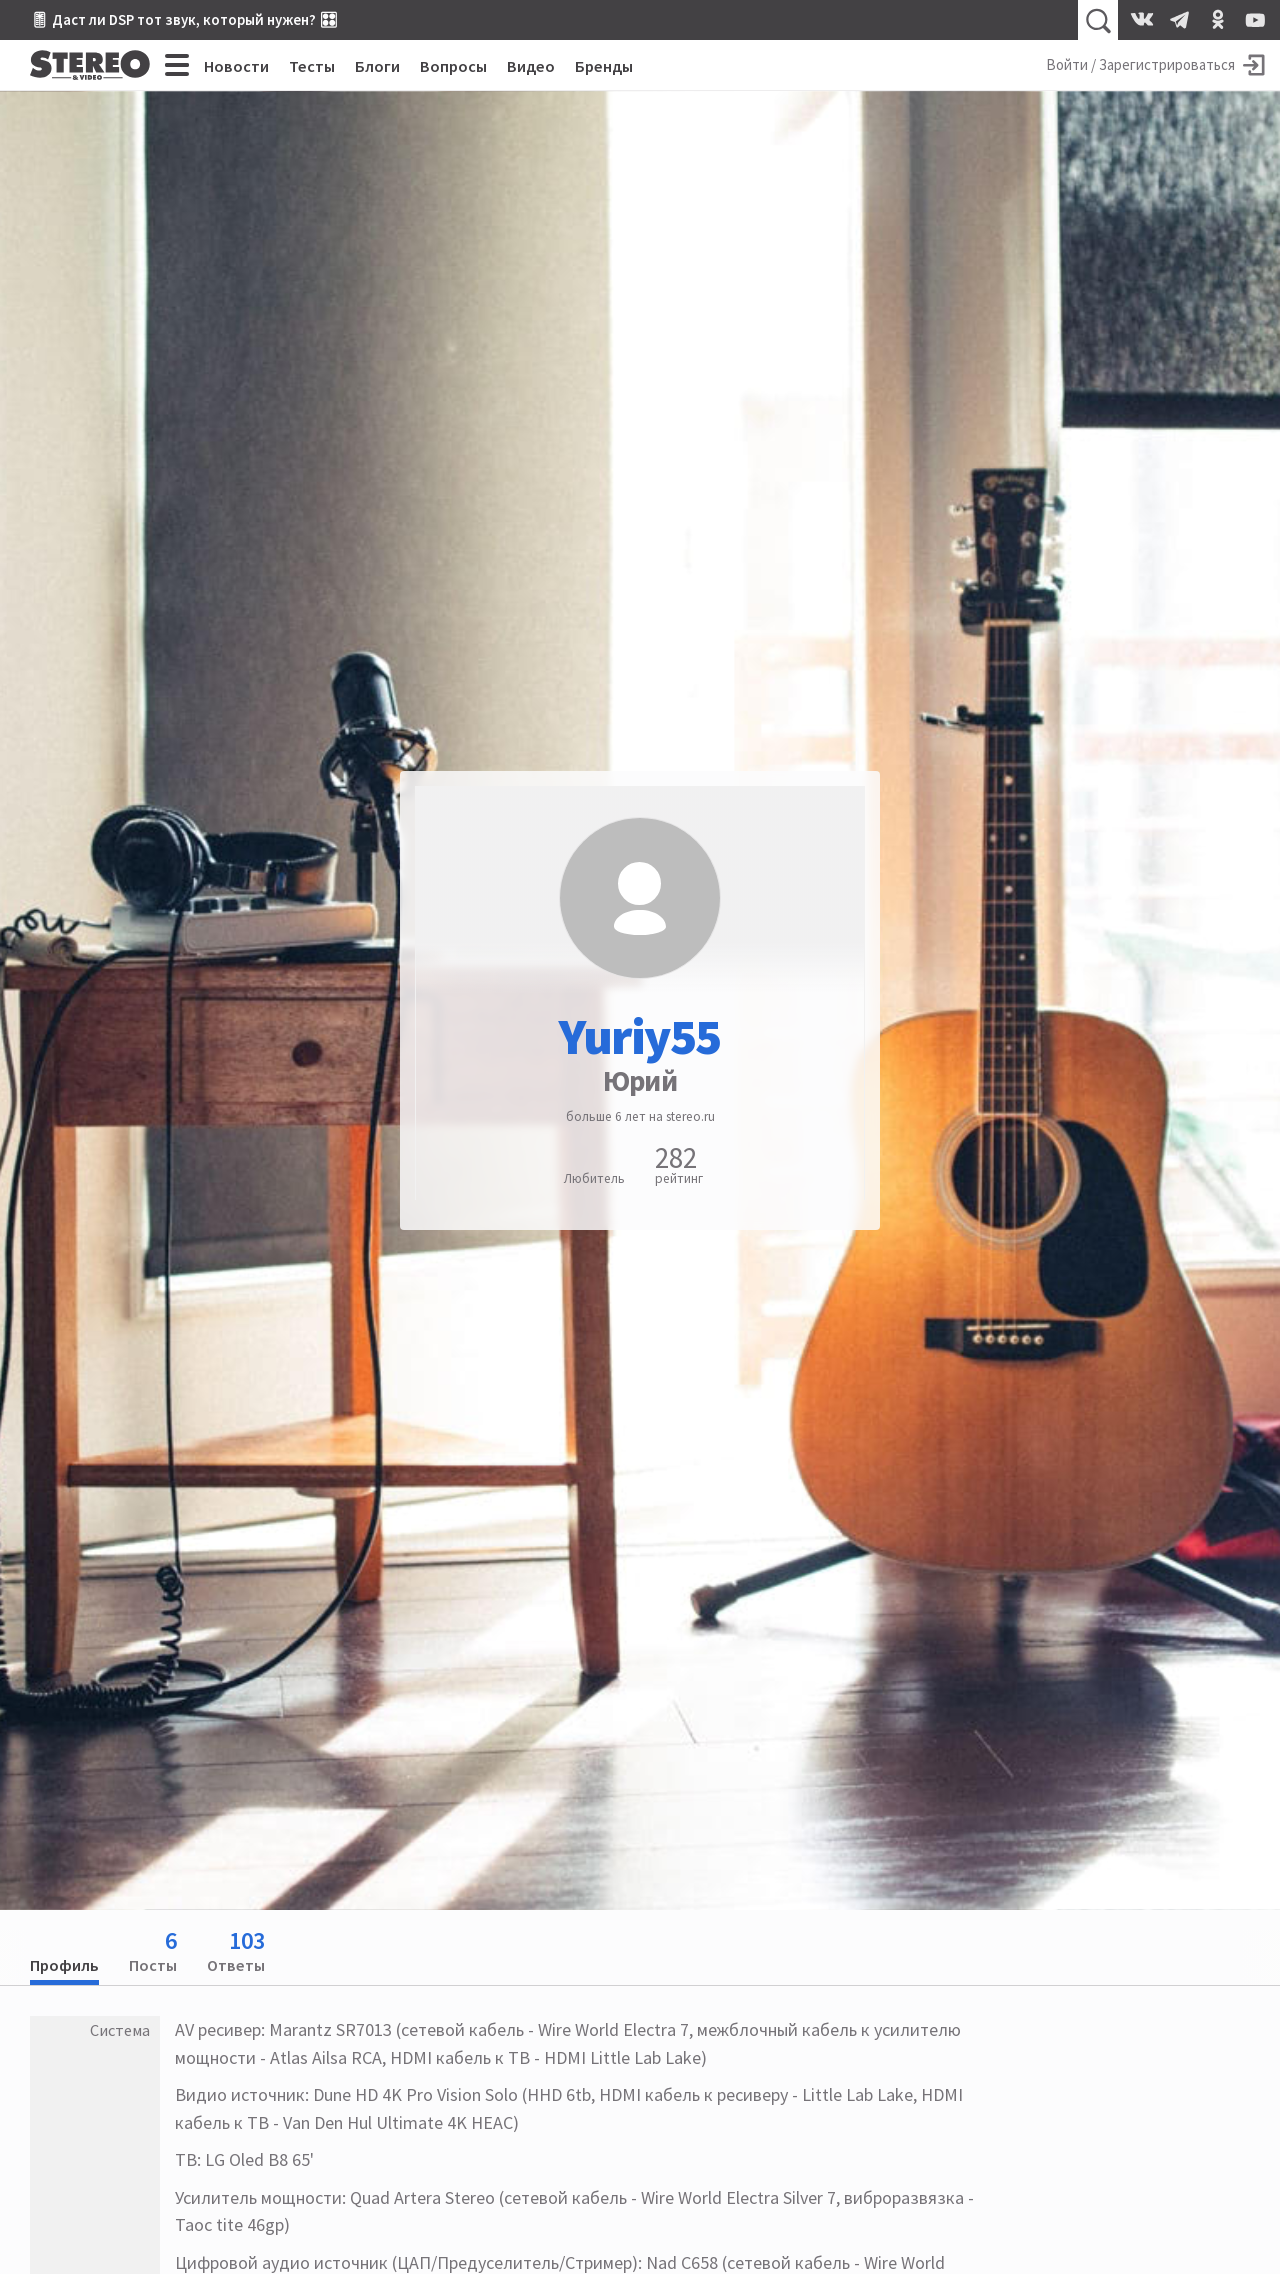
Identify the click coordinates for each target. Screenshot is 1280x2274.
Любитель (594, 1178)
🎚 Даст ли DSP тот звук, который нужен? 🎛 (184, 19)
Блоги (377, 66)
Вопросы (453, 66)
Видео (531, 66)
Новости (236, 66)
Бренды (604, 66)
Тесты (312, 66)
